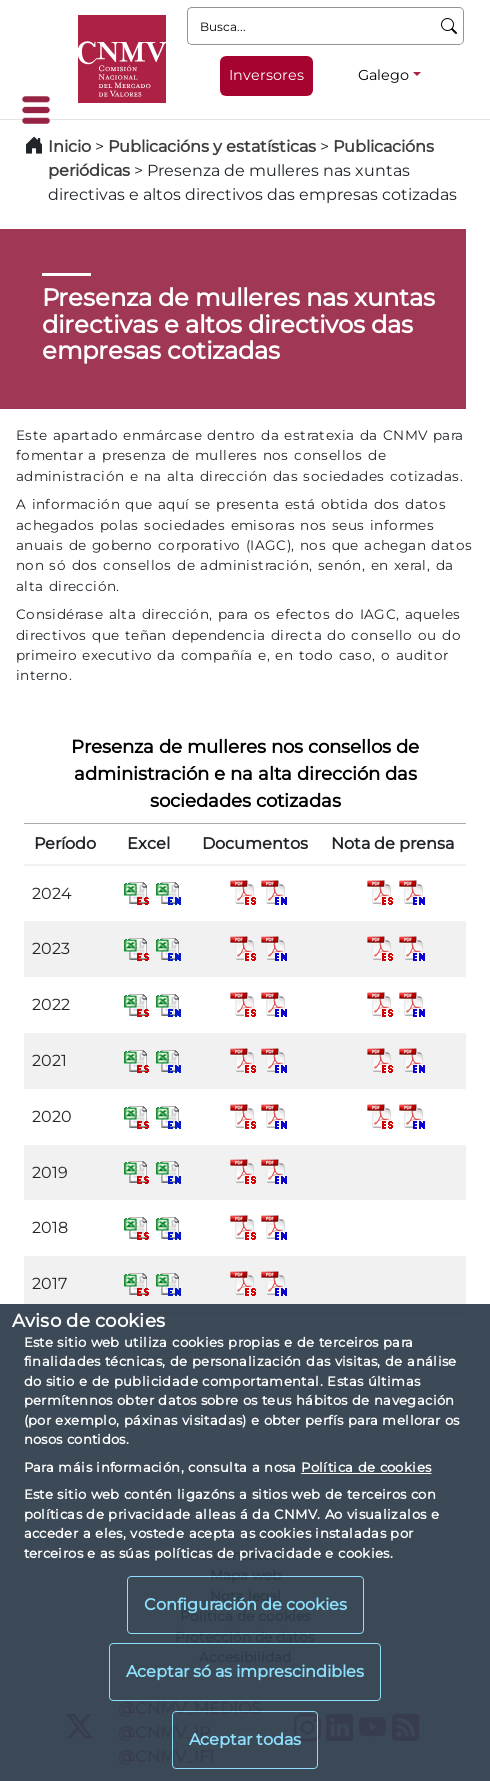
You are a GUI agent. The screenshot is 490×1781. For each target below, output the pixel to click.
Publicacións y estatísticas (212, 146)
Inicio (69, 146)
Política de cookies (366, 1467)
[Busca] (449, 26)
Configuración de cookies (245, 1604)
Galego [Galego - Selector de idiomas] (383, 75)
